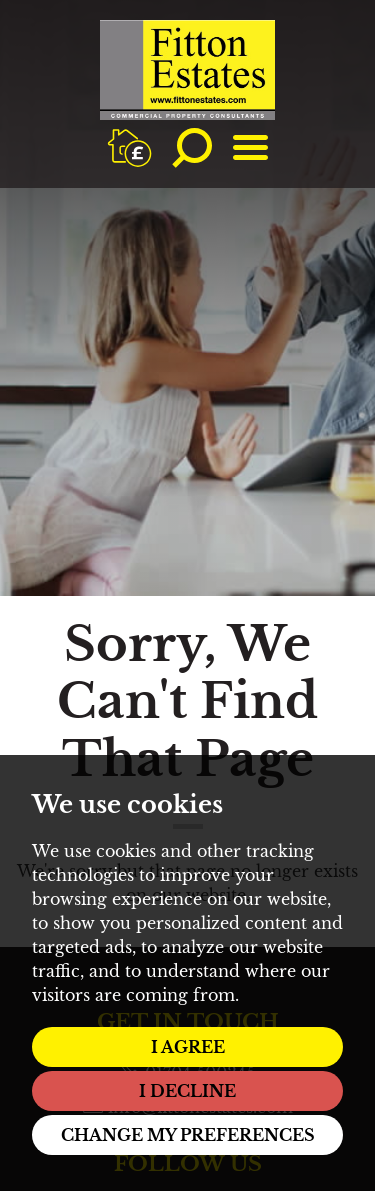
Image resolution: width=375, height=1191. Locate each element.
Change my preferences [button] (188, 1135)
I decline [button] (187, 1091)
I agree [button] (188, 1047)
